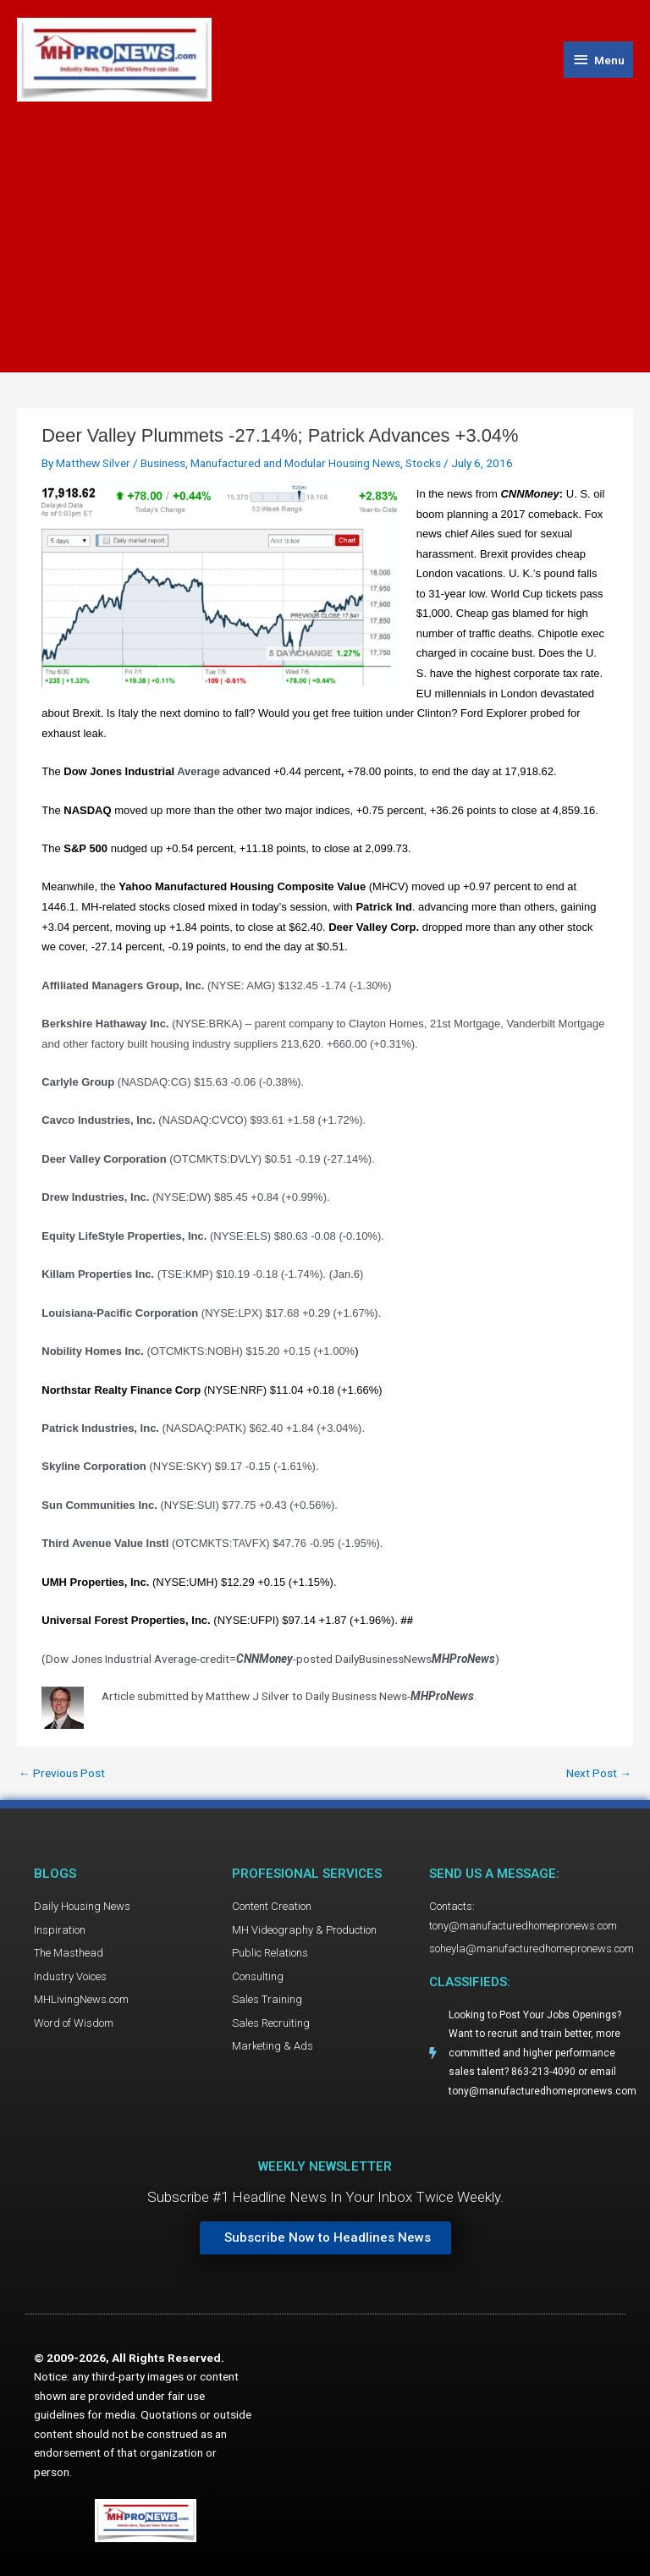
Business (162, 463)
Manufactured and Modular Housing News (295, 463)
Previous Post (62, 1774)
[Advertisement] (325, 228)
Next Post (598, 1774)
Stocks (423, 463)
